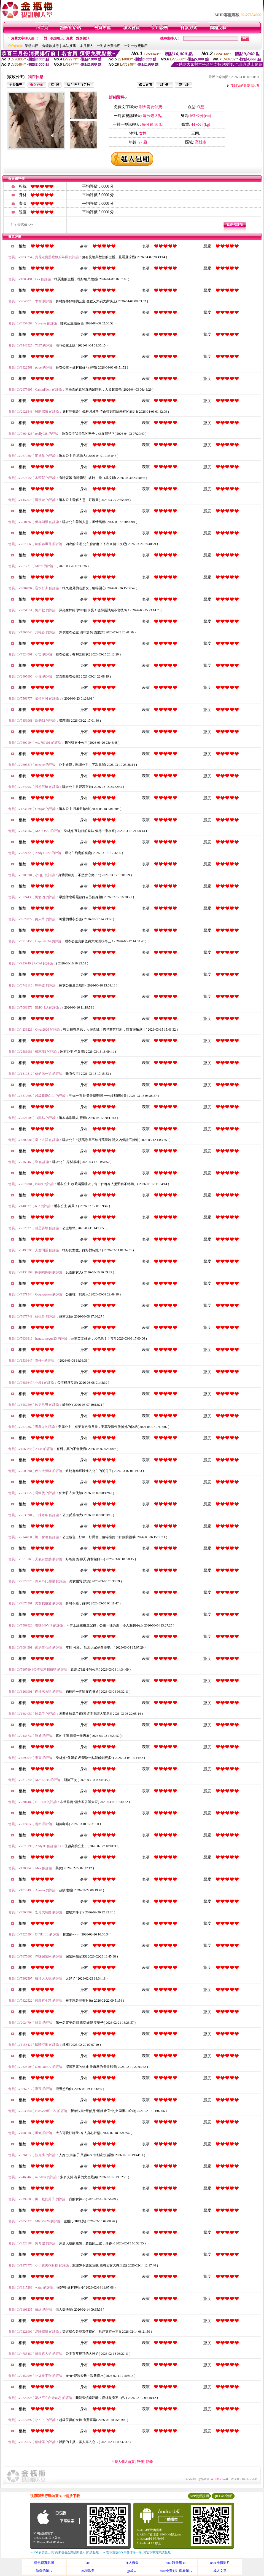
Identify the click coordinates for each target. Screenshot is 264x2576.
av (88, 2563)
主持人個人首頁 (122, 2462)
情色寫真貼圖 (44, 2563)
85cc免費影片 (220, 2563)
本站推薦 (69, 46)
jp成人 (131, 2571)
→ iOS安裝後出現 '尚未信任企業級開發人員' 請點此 (64, 2552)
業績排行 (31, 46)
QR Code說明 (223, 2496)
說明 (255, 85)
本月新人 (86, 46)
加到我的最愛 (240, 85)
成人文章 (220, 2571)
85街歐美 (88, 2571)
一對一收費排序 (135, 46)
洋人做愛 (132, 2563)
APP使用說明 (199, 2496)
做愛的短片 (44, 2571)
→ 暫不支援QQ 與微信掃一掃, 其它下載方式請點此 (137, 2552)
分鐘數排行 (50, 46)
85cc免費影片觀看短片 (176, 2571)
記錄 (149, 2462)
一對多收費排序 (108, 46)
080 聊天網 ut (175, 2563)
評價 (140, 2462)
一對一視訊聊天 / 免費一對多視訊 (65, 38)
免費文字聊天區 (22, 38)
